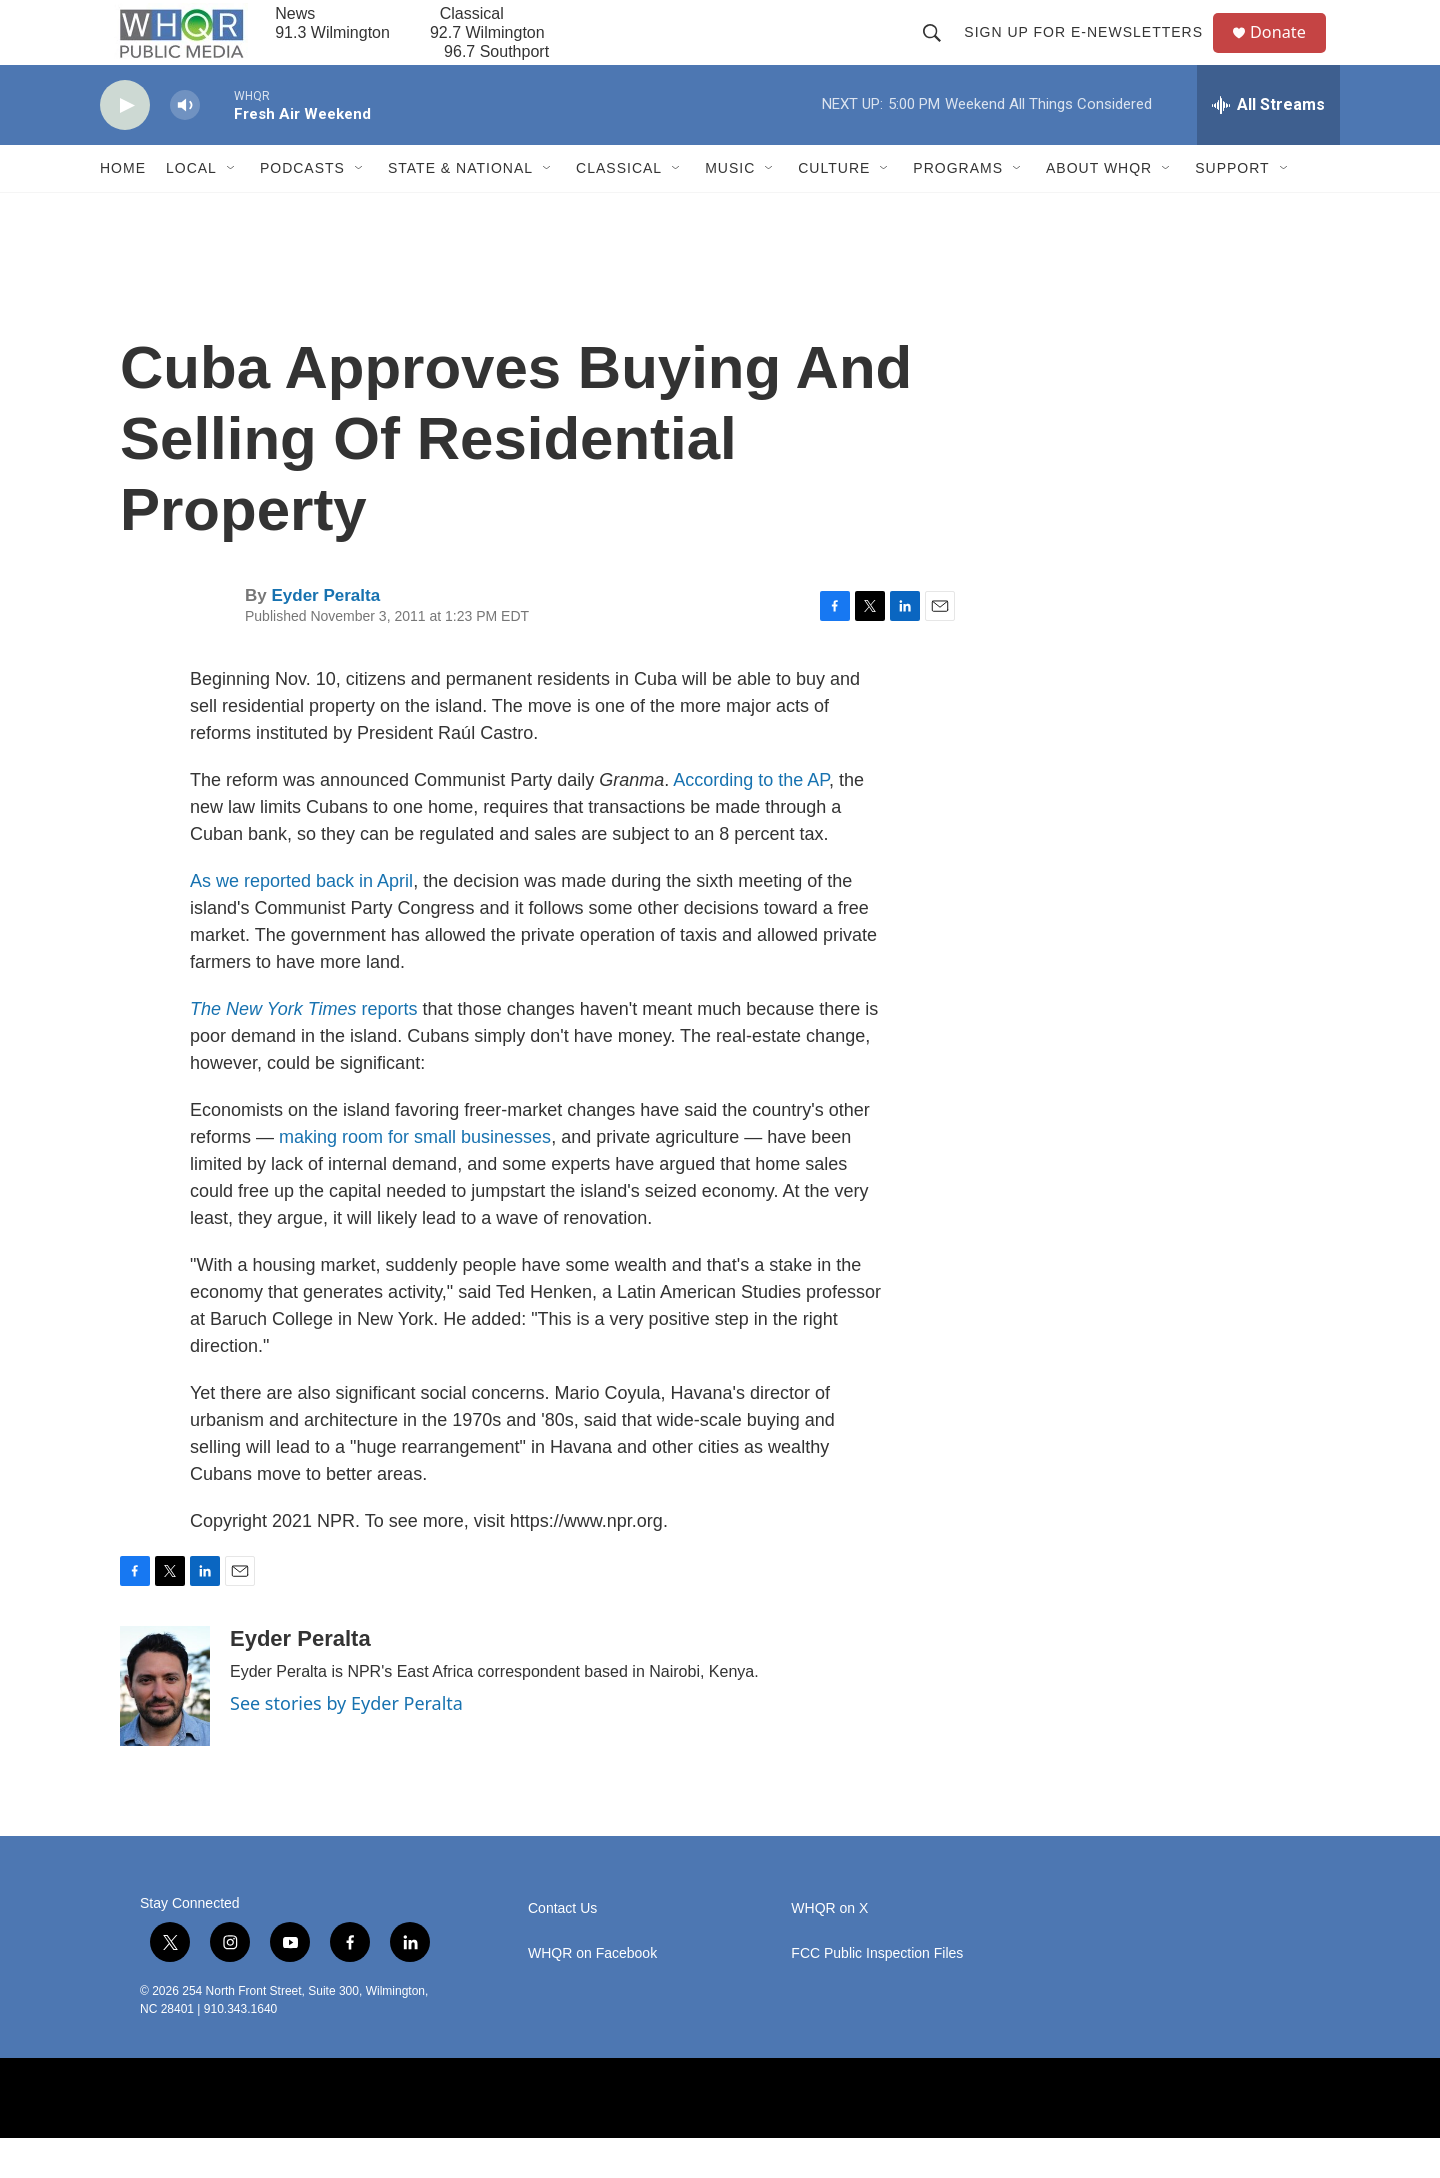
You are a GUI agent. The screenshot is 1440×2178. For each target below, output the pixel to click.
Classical (619, 208)
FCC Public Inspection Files (877, 1993)
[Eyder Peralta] (165, 1726)
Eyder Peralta (325, 635)
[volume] (185, 145)
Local (191, 208)
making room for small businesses (415, 1177)
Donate (1289, 52)
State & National (460, 208)
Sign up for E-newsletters (1091, 52)
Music (730, 208)
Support (1232, 208)
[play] (125, 145)
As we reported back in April (301, 921)
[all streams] (1268, 145)
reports (390, 1049)
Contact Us (562, 1948)
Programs (958, 208)
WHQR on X (829, 1948)
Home (123, 208)
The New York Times (273, 1049)
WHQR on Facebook (592, 1993)
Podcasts (302, 208)
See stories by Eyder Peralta (346, 1743)
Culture (834, 208)
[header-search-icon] (940, 52)
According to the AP (751, 820)
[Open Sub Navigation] (232, 208)
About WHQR (1099, 208)
